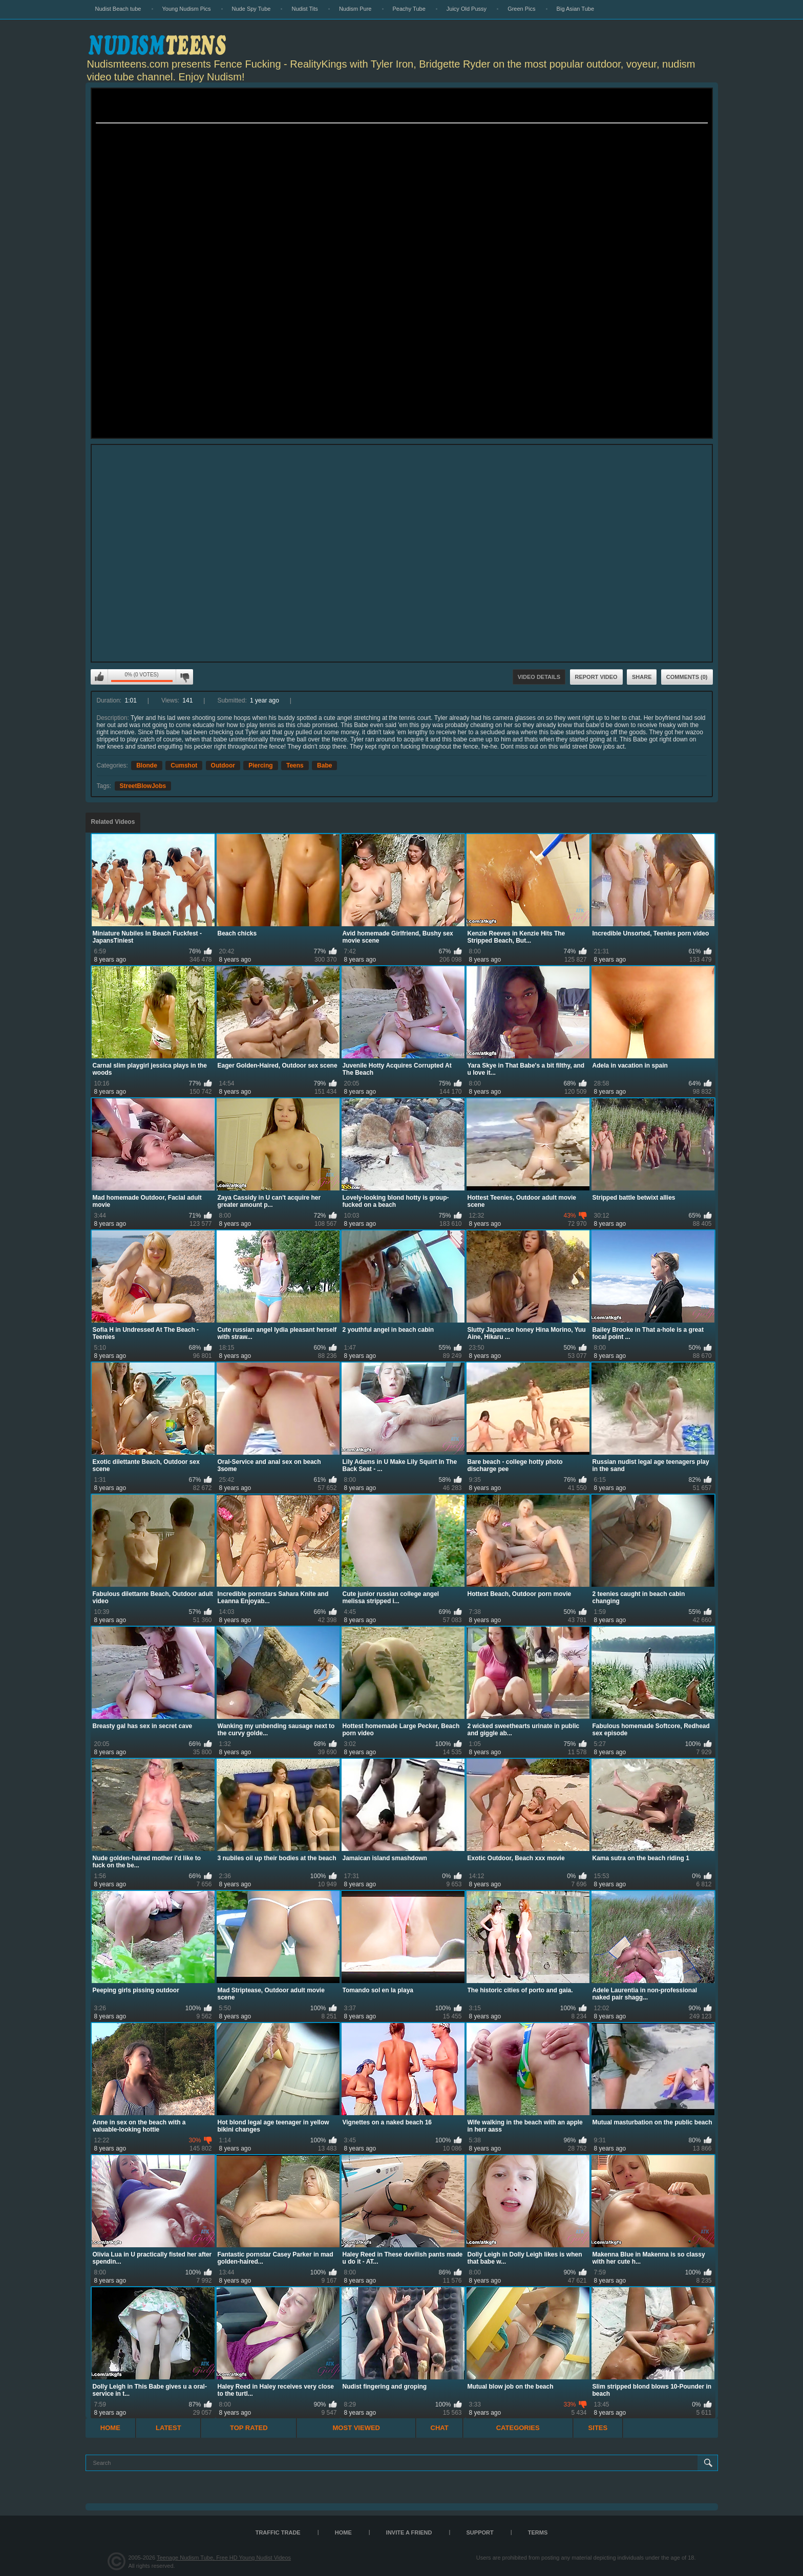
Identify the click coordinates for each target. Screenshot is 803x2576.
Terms (538, 2532)
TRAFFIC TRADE (278, 2532)
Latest (168, 2428)
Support (480, 2532)
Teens (295, 765)
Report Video (596, 677)
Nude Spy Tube (251, 9)
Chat (440, 2428)
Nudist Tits (304, 9)
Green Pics (521, 9)
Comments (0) (687, 677)
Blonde (146, 765)
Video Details (539, 677)
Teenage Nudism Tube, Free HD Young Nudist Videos (224, 2557)
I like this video (99, 677)
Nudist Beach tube (118, 9)
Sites (598, 2428)
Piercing (260, 765)
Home (110, 2428)
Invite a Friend (409, 2532)
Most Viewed (356, 2428)
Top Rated (249, 2428)
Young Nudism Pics (186, 9)
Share (642, 677)
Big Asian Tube (575, 9)
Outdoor (223, 765)
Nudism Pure (355, 9)
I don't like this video (184, 677)
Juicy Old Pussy (467, 9)
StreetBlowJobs (143, 786)
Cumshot (184, 765)
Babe (324, 765)
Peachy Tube (409, 9)
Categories (518, 2428)
